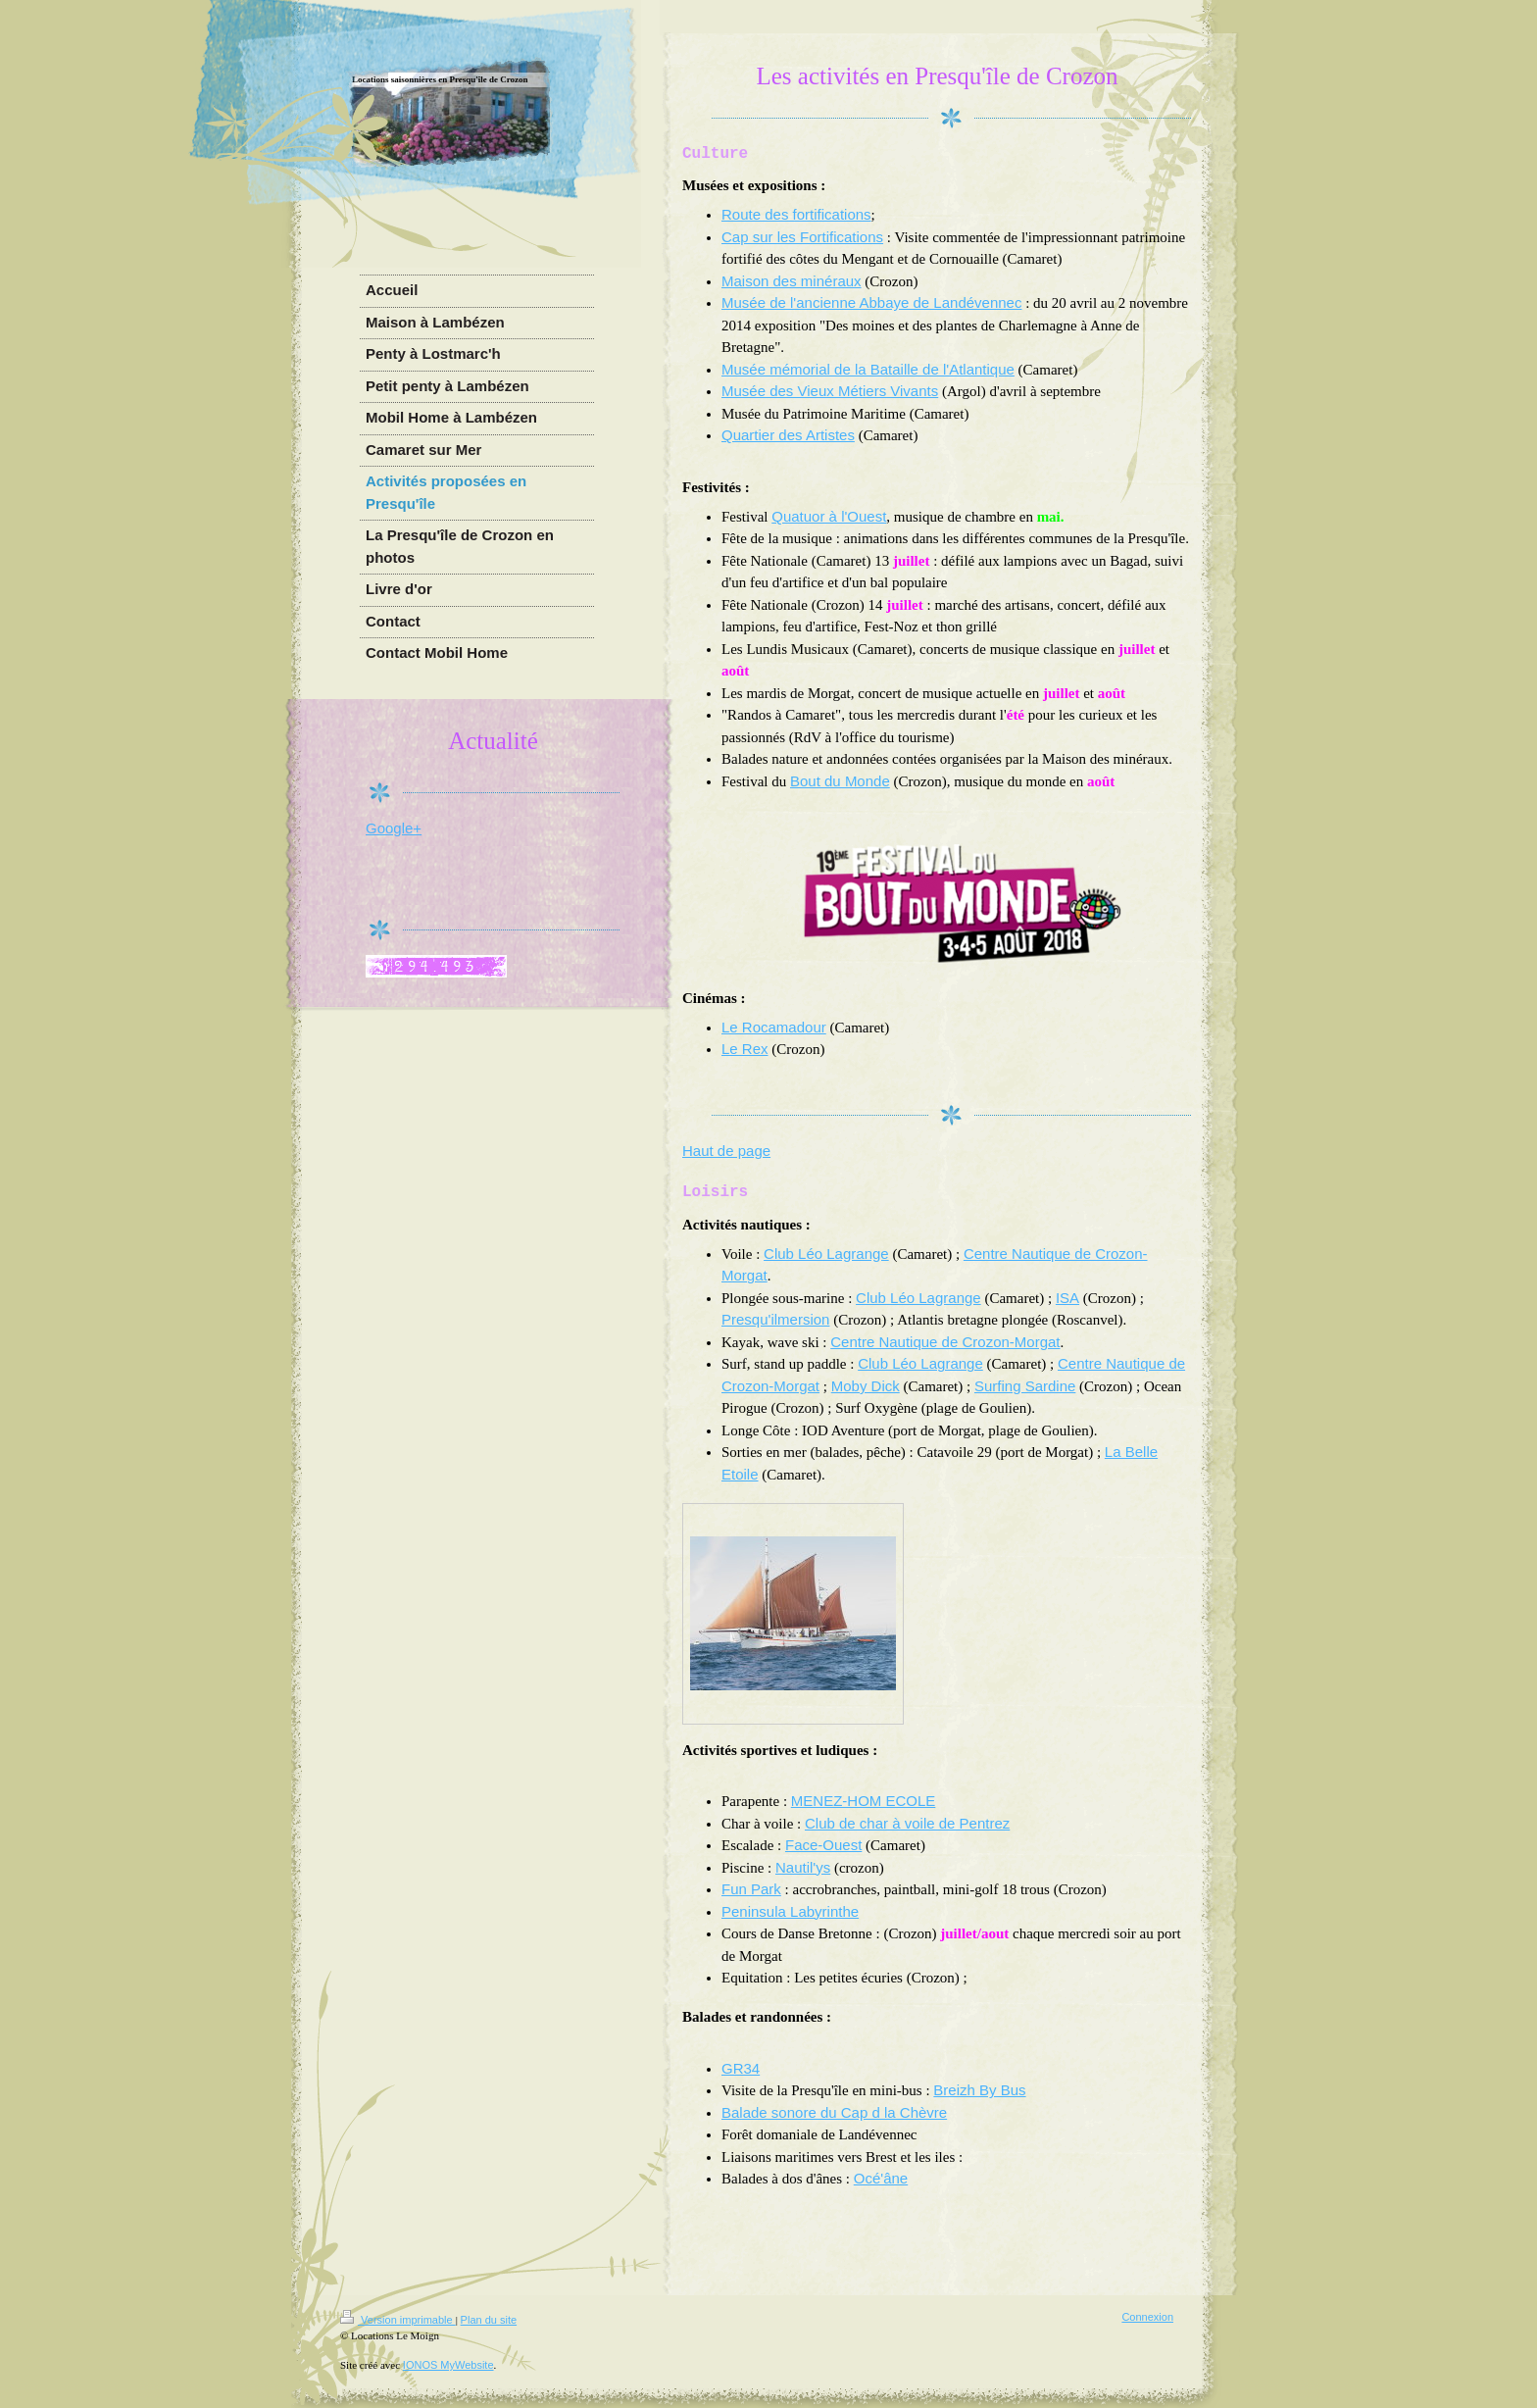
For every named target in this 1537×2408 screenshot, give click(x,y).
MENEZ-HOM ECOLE (863, 1800)
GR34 (740, 2068)
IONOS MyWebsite (448, 2365)
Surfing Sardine (1024, 1386)
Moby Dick (865, 1386)
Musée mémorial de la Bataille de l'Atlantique (868, 369)
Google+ (393, 828)
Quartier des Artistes (788, 434)
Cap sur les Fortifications (802, 236)
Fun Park (751, 1889)
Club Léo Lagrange (826, 1253)
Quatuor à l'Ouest (828, 516)
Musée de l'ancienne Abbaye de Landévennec (871, 302)
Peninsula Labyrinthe (790, 1911)
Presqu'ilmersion (775, 1319)
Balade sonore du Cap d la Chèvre (834, 2112)
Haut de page (726, 1150)
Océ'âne (881, 2178)
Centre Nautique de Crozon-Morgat (945, 1341)
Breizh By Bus (979, 2090)
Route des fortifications (796, 214)
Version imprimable (398, 2320)
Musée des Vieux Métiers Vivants (829, 390)
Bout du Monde (840, 781)
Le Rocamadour (773, 1027)
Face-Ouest (823, 1844)
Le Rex (744, 1048)
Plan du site (489, 2320)
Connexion (1147, 2317)
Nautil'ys (802, 1867)
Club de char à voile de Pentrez (907, 1823)
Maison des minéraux (791, 281)
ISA (1067, 1297)
